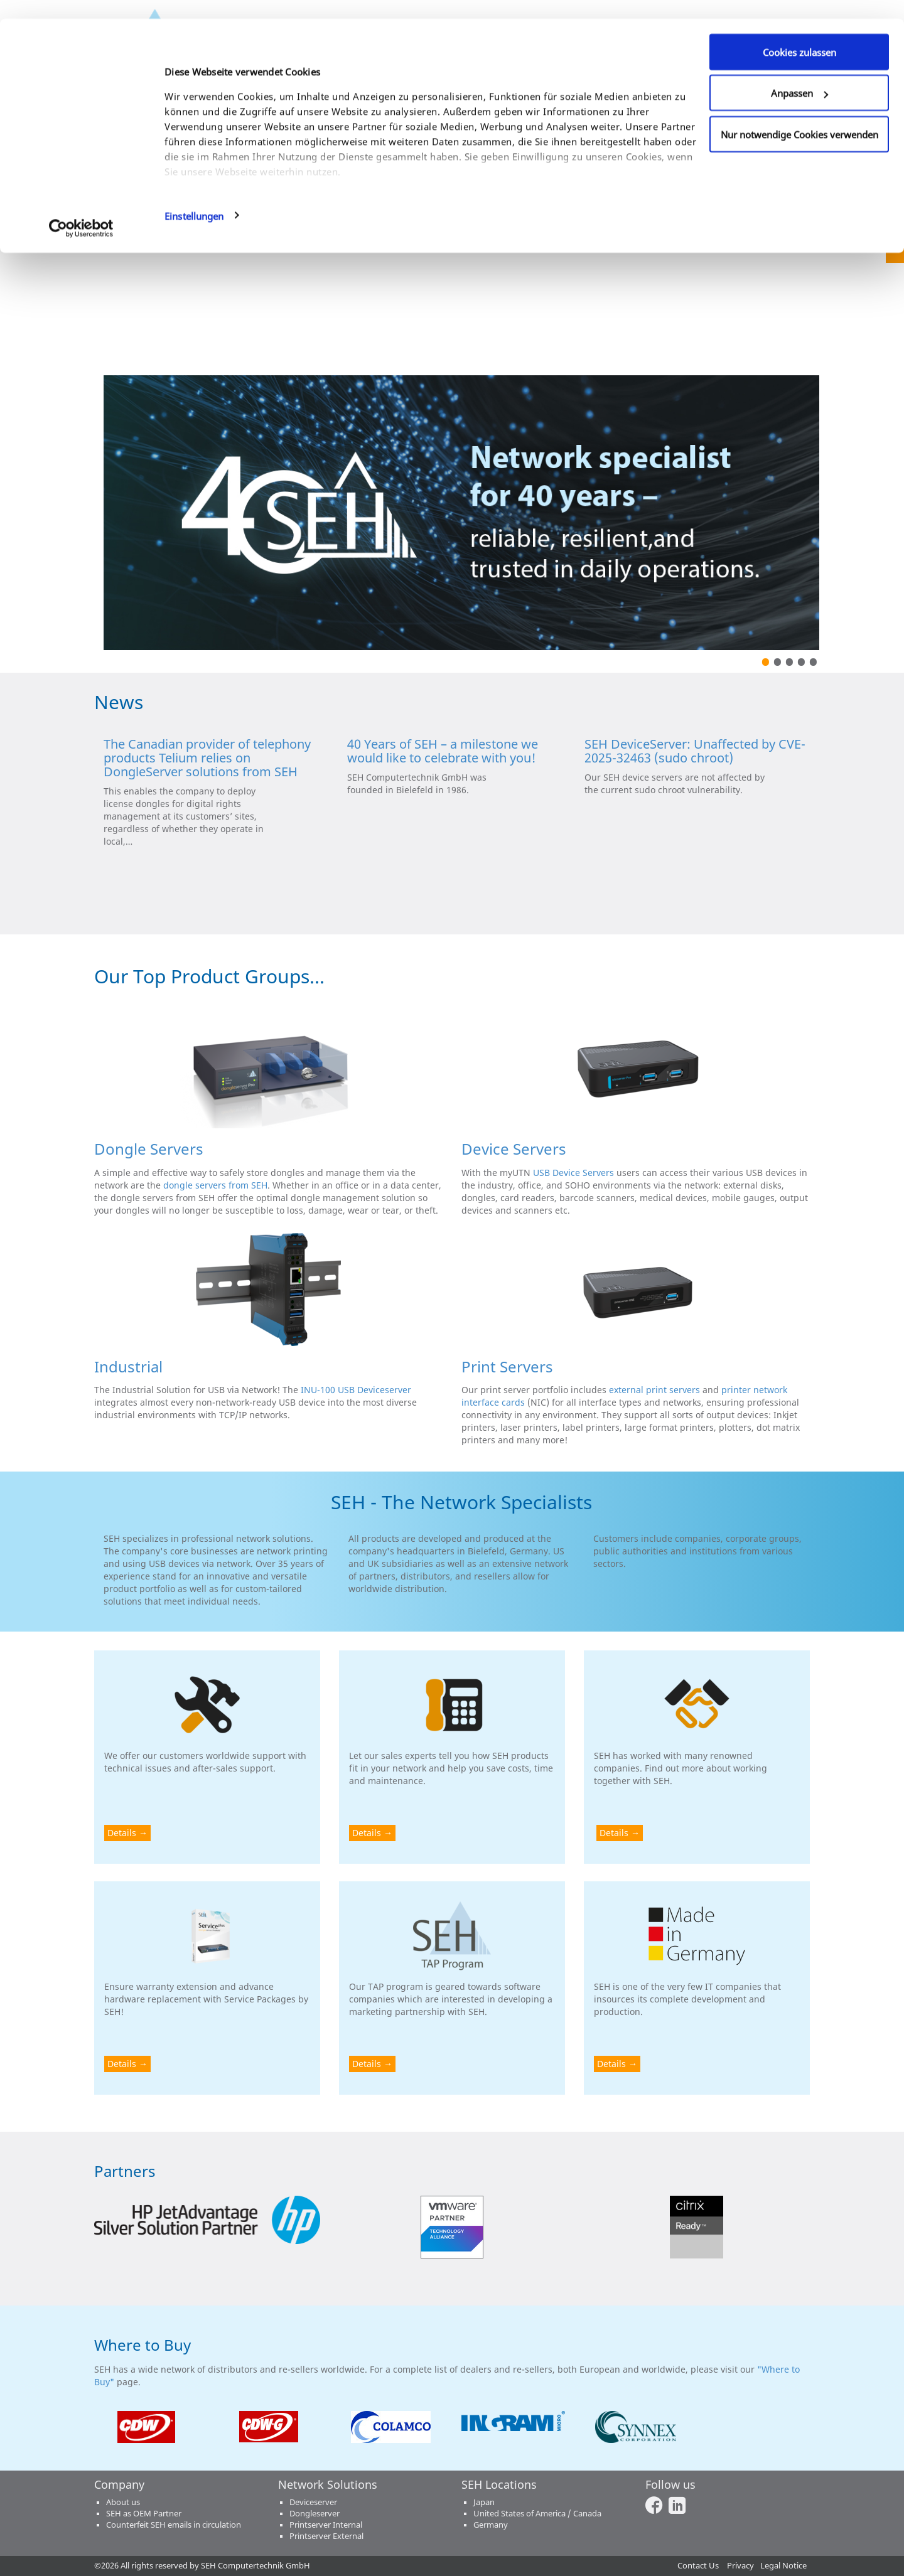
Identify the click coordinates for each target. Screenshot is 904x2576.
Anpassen (799, 74)
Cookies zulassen (799, 33)
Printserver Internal (325, 2525)
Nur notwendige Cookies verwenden (799, 115)
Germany (490, 2525)
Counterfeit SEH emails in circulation (173, 2525)
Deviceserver (313, 2502)
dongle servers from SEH (215, 1185)
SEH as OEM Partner (143, 2513)
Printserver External (326, 2536)
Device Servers (513, 1148)
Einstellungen (193, 197)
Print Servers (507, 1366)
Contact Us (698, 2565)
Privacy (740, 2565)
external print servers (654, 1390)
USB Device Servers (573, 1172)
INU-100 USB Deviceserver (356, 1390)
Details (121, 1833)
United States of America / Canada (537, 2513)
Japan (484, 2502)
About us (123, 2502)
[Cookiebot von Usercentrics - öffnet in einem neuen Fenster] (81, 209)
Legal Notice (783, 2565)
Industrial (128, 1366)
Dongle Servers (148, 1148)
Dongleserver (314, 2513)
